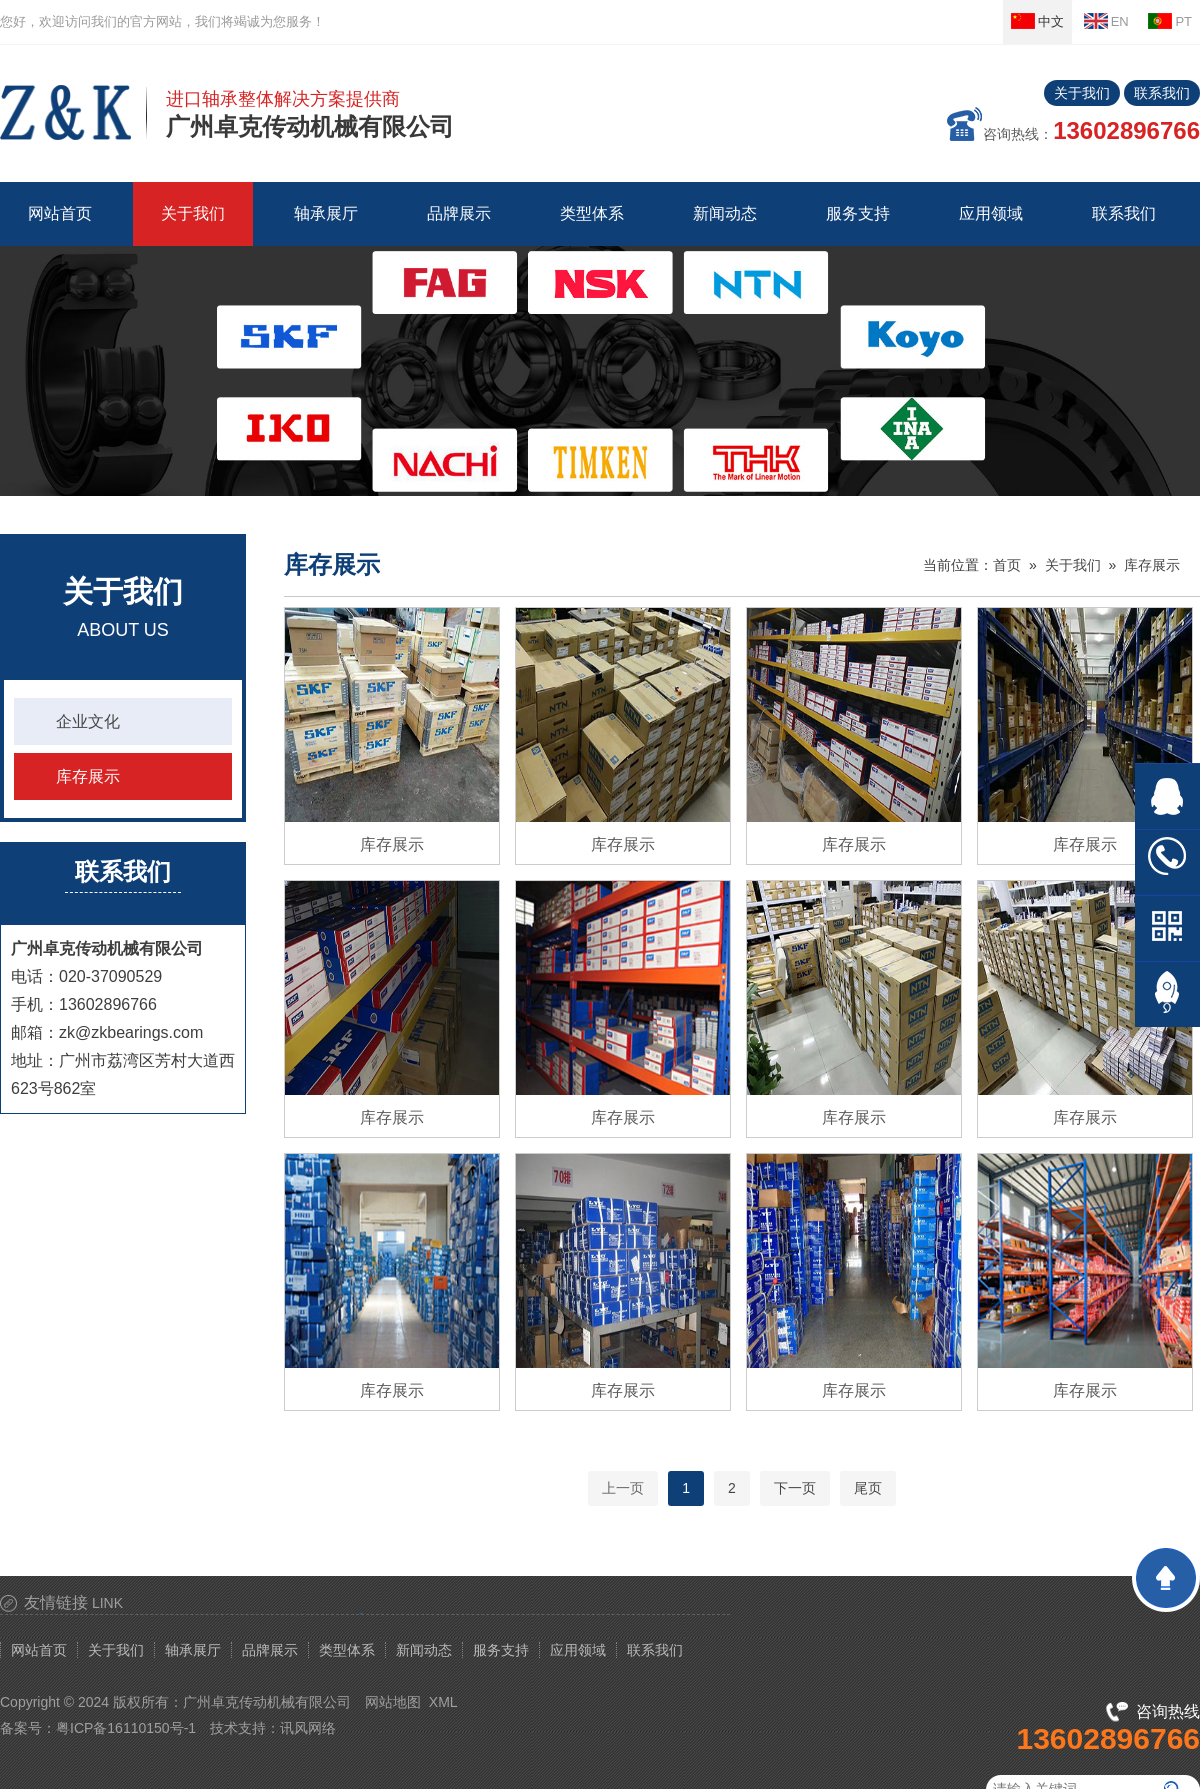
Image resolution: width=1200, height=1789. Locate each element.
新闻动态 (424, 1650)
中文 (1037, 21)
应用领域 (578, 1650)
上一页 (623, 1488)
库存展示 (88, 776)
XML (443, 1702)
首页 (1007, 565)
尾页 (868, 1488)
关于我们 (1082, 93)
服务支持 (501, 1650)
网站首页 (60, 213)
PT (1170, 21)
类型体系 (347, 1650)
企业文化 (88, 721)
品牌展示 (270, 1650)
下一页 (795, 1488)
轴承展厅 (193, 1650)
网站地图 (393, 1702)
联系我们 (1162, 93)
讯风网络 (308, 1728)
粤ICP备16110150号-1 (126, 1728)
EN (1106, 21)
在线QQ (1167, 796)
